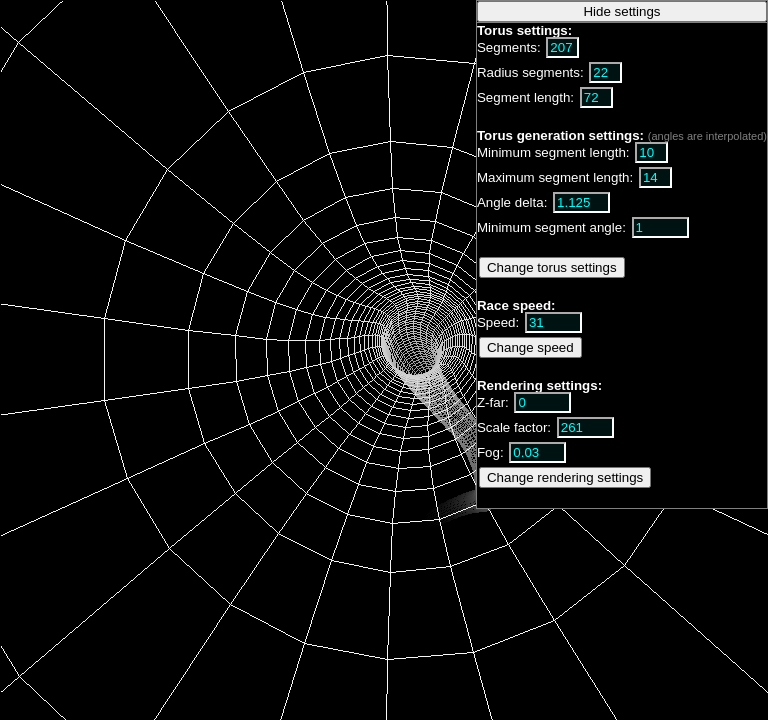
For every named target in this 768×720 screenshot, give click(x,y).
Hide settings (621, 11)
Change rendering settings (565, 477)
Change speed (530, 347)
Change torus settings (552, 267)
